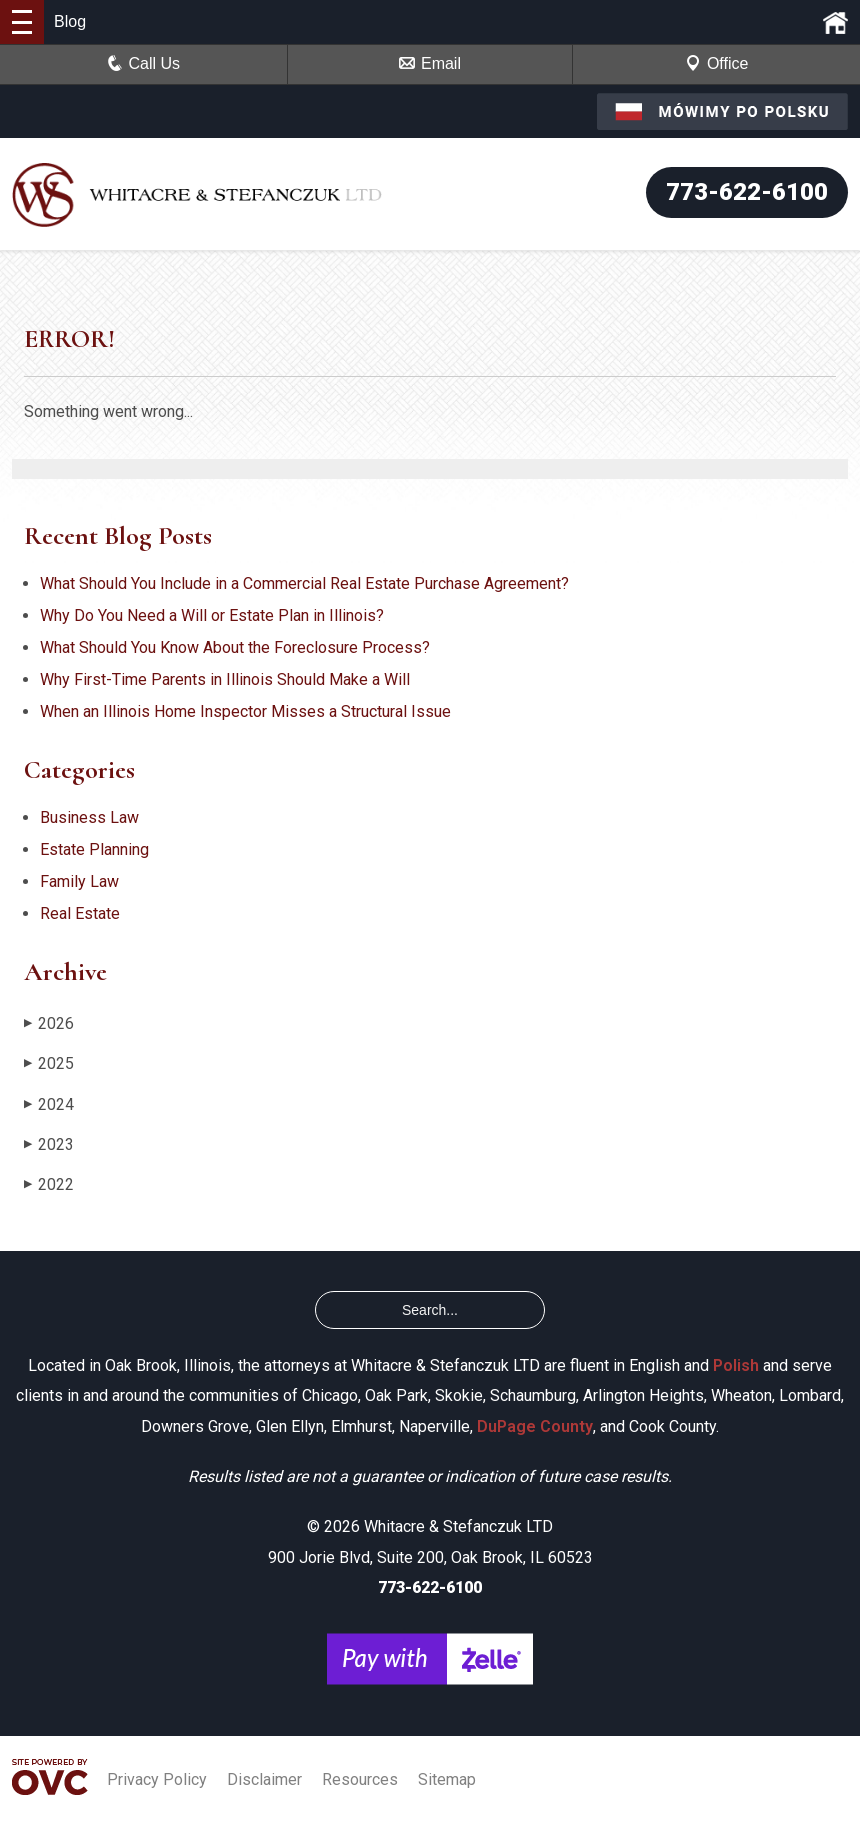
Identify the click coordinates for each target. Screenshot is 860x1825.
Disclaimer (264, 1779)
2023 (49, 1144)
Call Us (144, 63)
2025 (49, 1063)
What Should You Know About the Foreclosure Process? (235, 647)
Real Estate (80, 913)
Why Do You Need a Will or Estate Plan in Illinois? (212, 615)
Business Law (89, 817)
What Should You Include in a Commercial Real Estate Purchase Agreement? (304, 583)
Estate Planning (94, 849)
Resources (360, 1779)
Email (430, 63)
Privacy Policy (157, 1779)
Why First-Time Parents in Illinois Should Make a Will (225, 679)
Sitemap (447, 1779)
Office (717, 63)
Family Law (79, 881)
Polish (736, 1365)
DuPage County (535, 1426)
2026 (49, 1023)
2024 (49, 1104)
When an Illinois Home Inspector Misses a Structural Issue (245, 711)
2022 (49, 1184)
